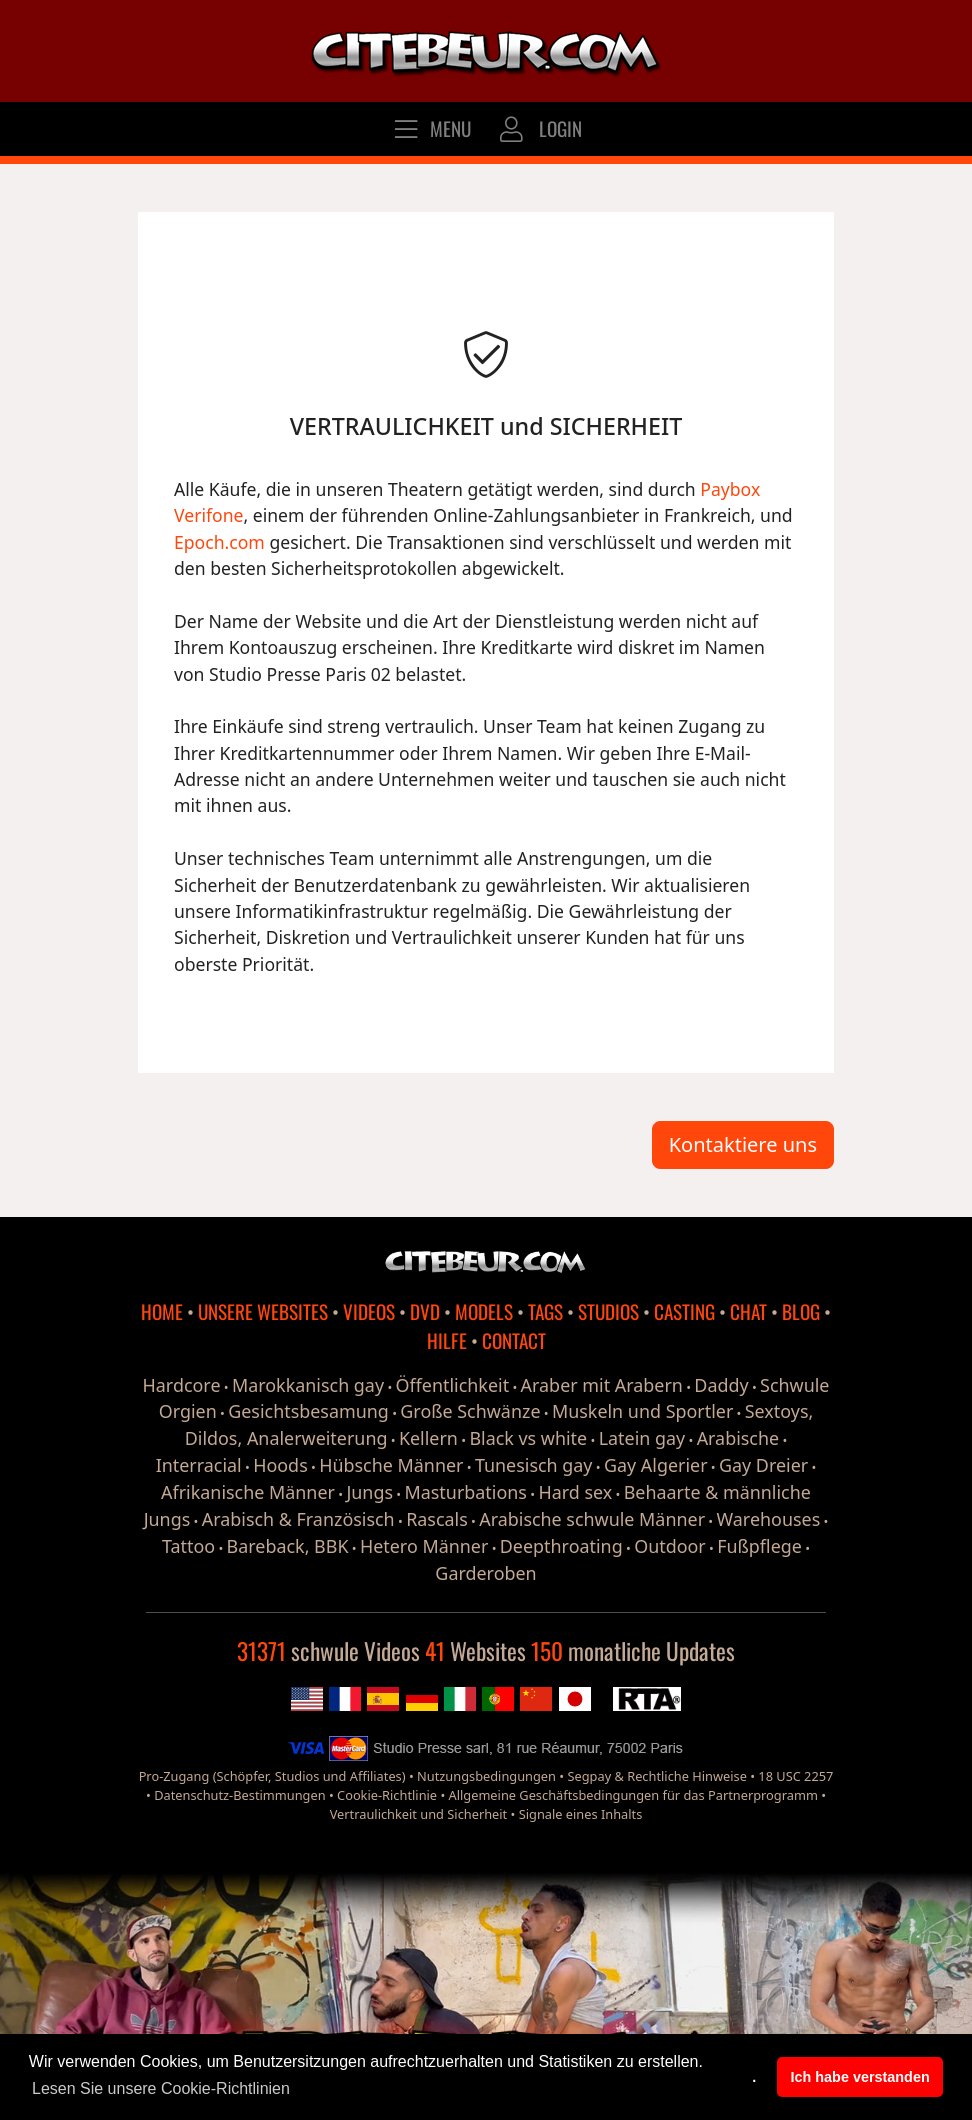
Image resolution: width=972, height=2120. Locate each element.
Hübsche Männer (391, 1465)
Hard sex (575, 1492)
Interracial (199, 1465)
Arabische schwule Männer (592, 1519)
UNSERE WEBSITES (263, 1311)
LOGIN (538, 128)
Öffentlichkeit (453, 1385)
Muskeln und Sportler (642, 1411)
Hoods (280, 1465)
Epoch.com (219, 542)
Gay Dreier (763, 1465)
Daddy (721, 1385)
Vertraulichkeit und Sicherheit (419, 1814)
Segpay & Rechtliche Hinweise (656, 1776)
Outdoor (670, 1546)
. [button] (754, 2077)
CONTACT (514, 1340)
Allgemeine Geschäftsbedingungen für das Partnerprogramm (633, 1795)
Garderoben (485, 1573)
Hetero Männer (424, 1546)
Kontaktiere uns (743, 1144)
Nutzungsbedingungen (486, 1776)
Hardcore (182, 1385)
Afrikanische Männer (248, 1492)
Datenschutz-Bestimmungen (239, 1795)
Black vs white (528, 1438)
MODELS (484, 1311)
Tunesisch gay (534, 1465)
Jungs (369, 1492)
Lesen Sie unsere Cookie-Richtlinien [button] (161, 2088)
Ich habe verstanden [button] (860, 2077)
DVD (425, 1311)
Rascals (437, 1519)
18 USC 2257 (795, 1776)
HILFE (447, 1340)
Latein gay (642, 1438)
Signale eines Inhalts (581, 1814)
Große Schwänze (470, 1411)
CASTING (684, 1311)
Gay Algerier (656, 1465)
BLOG (801, 1311)
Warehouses (769, 1519)
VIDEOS (369, 1311)
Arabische (738, 1438)
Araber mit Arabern (602, 1385)
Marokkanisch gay (308, 1385)
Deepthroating (561, 1546)
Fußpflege (759, 1546)
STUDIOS (608, 1311)
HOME (162, 1311)
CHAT (748, 1311)
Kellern (428, 1438)
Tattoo (188, 1546)
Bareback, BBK (288, 1546)
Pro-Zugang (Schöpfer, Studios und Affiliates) (272, 1776)
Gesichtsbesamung (308, 1411)
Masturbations (466, 1492)
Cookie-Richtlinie (387, 1795)
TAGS (545, 1311)
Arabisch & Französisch (298, 1519)
